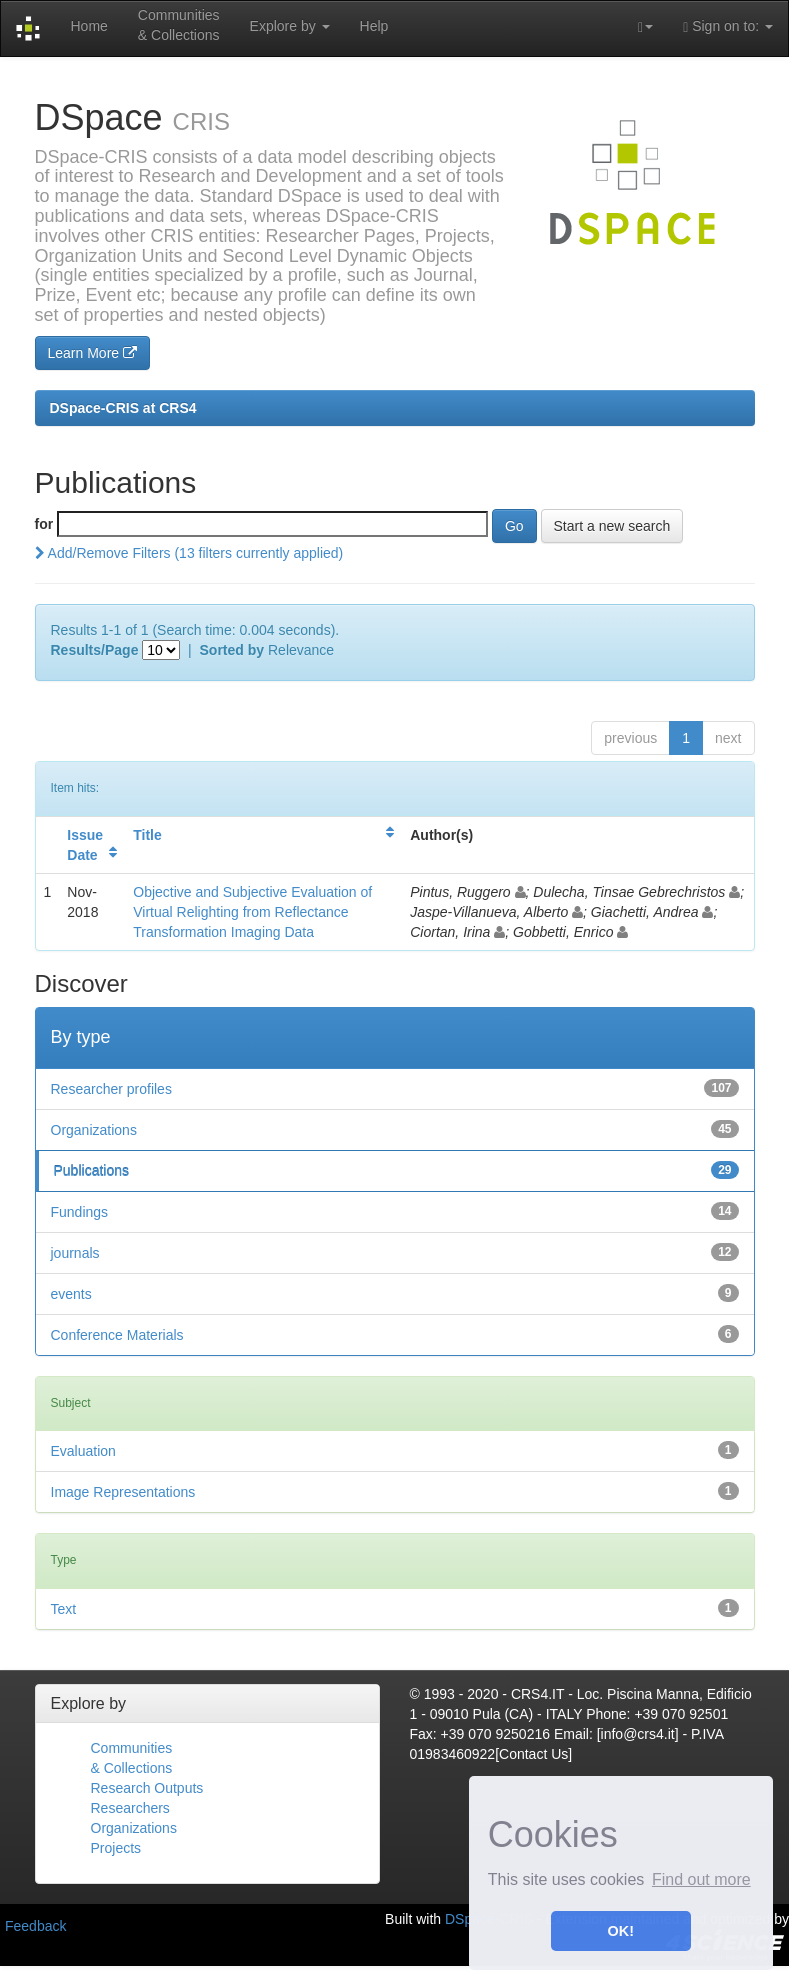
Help (374, 26)
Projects (116, 1848)
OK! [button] (621, 1931)
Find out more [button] (701, 1879)
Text (64, 1609)
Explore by (290, 26)
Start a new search (612, 526)
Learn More (92, 353)
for (44, 524)
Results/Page (95, 650)
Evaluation (83, 1451)
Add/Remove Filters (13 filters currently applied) (189, 553)
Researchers (130, 1808)
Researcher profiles (111, 1089)
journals (75, 1253)
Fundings (80, 1212)
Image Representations (123, 1492)
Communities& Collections (179, 25)
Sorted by (232, 650)
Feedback (35, 1926)
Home (88, 26)
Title (147, 835)
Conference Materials (117, 1335)
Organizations (94, 1130)
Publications (92, 1171)
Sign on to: (728, 26)
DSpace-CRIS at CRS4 (123, 408)
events (71, 1294)
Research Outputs (147, 1788)
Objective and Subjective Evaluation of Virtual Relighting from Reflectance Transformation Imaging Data (252, 912)
